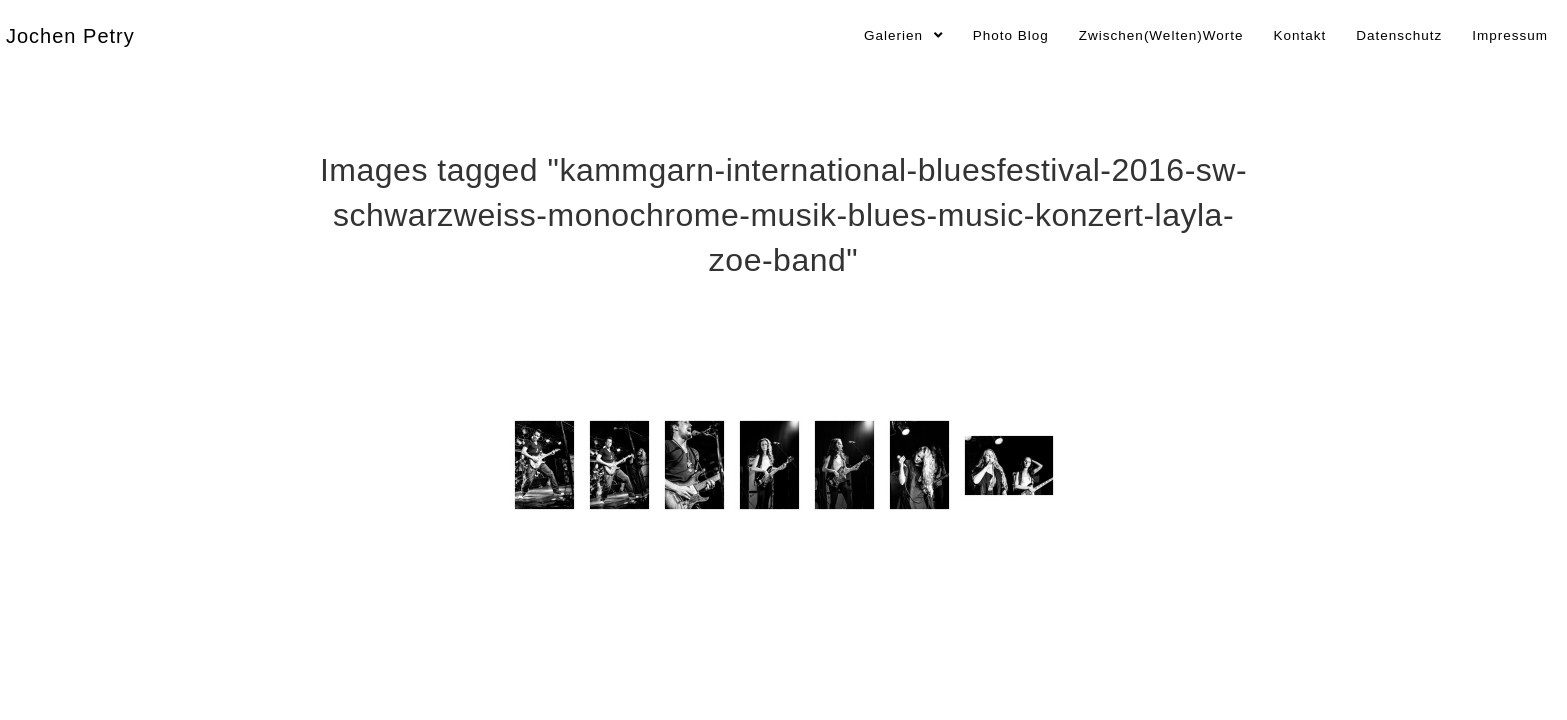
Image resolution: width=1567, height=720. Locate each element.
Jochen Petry (70, 36)
